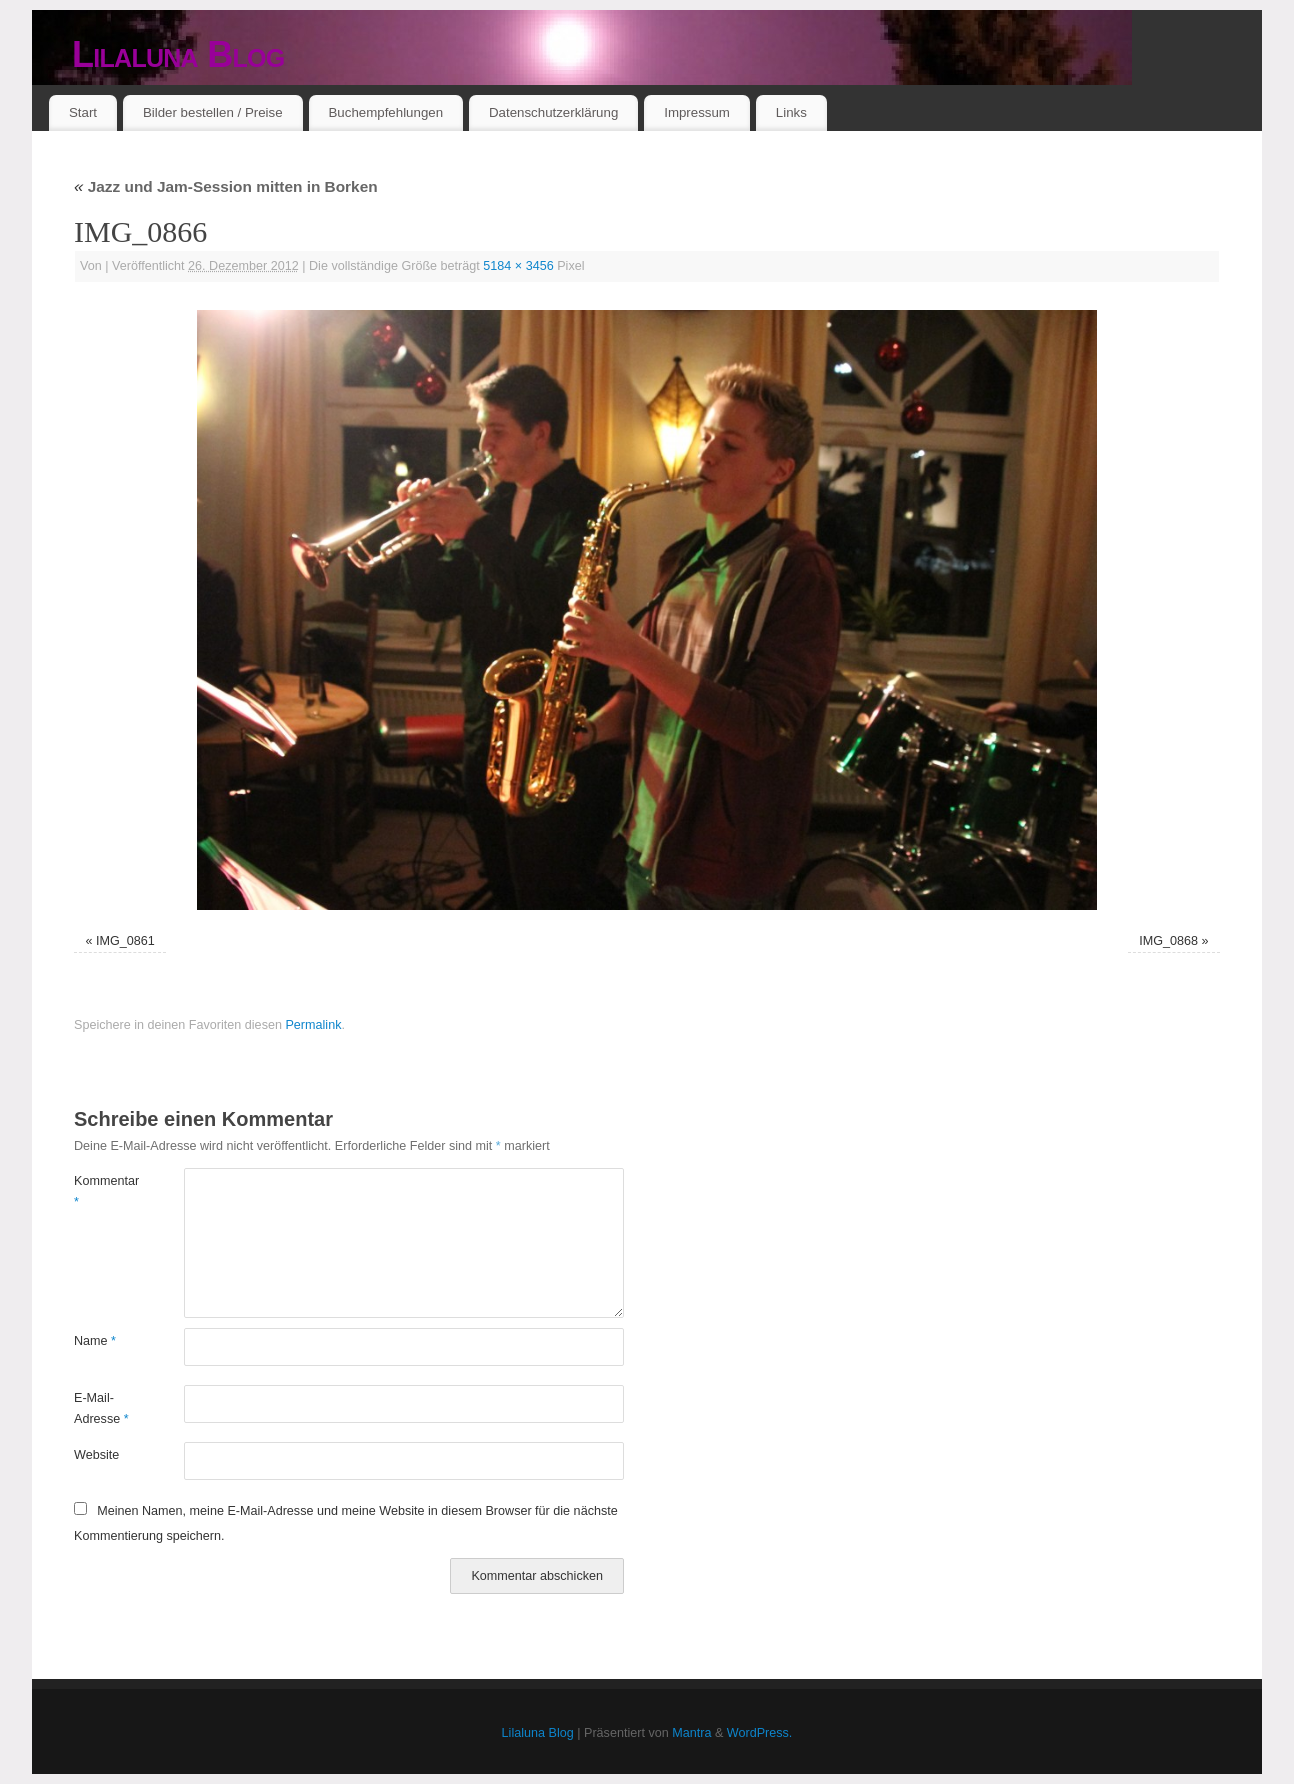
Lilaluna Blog (178, 54)
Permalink (313, 1025)
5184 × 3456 (518, 266)
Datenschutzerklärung (553, 112)
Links (791, 112)
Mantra (691, 1733)
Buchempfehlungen (385, 112)
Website (96, 1455)
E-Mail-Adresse (101, 1408)
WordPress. (760, 1733)
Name (95, 1341)
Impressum (697, 112)
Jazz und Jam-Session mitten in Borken (226, 186)
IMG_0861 (125, 941)
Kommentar (101, 1191)
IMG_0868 (1168, 941)
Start (83, 112)
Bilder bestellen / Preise (213, 112)
